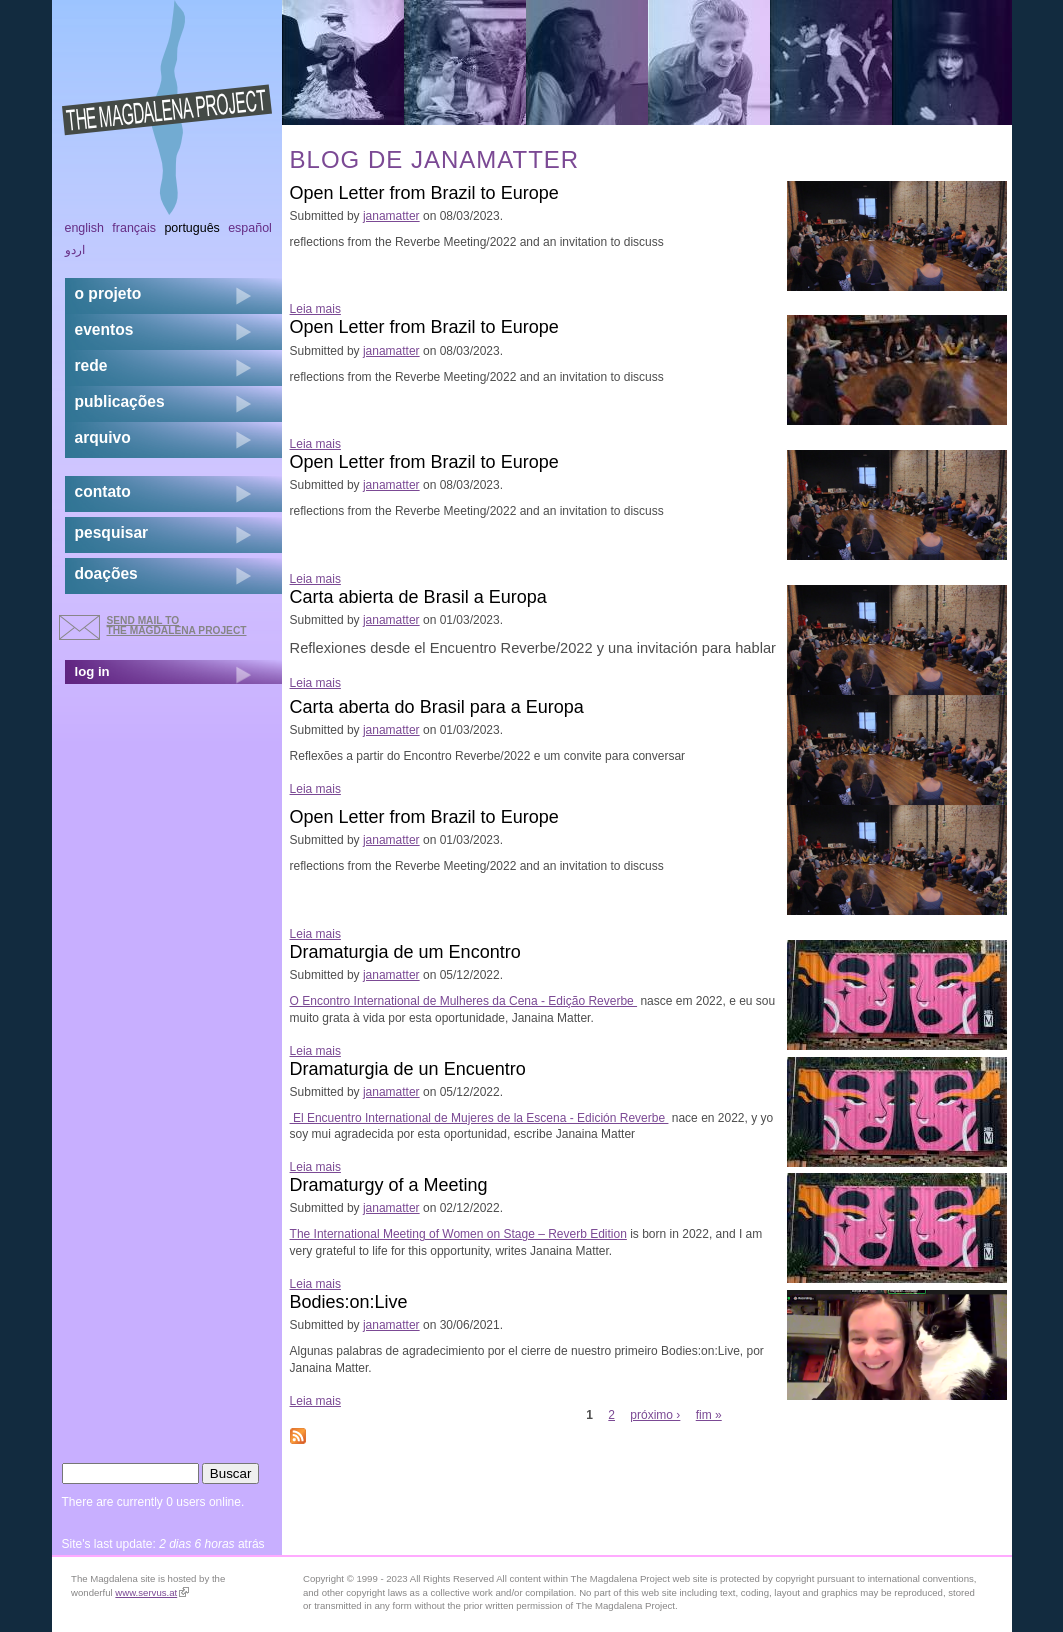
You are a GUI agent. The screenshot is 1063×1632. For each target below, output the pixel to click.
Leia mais (315, 309)
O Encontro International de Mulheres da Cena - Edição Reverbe (464, 1001)
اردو (75, 250)
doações (106, 573)
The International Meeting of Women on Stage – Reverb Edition (458, 1234)
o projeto (108, 293)
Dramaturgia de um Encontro (405, 952)
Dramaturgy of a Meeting (389, 1185)
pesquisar (112, 532)
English (85, 228)
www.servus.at (152, 1592)
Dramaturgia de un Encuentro (408, 1069)
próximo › (655, 1415)
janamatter (391, 216)
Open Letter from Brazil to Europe (424, 193)
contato (103, 491)
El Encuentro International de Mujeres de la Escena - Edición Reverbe (479, 1118)
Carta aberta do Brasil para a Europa (437, 707)
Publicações (120, 401)
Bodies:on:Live (349, 1302)
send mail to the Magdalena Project (177, 625)
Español (250, 228)
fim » (709, 1415)
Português (191, 228)
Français (134, 228)
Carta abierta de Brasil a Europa (418, 597)
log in (92, 671)
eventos (104, 329)
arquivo (103, 437)
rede (91, 365)
